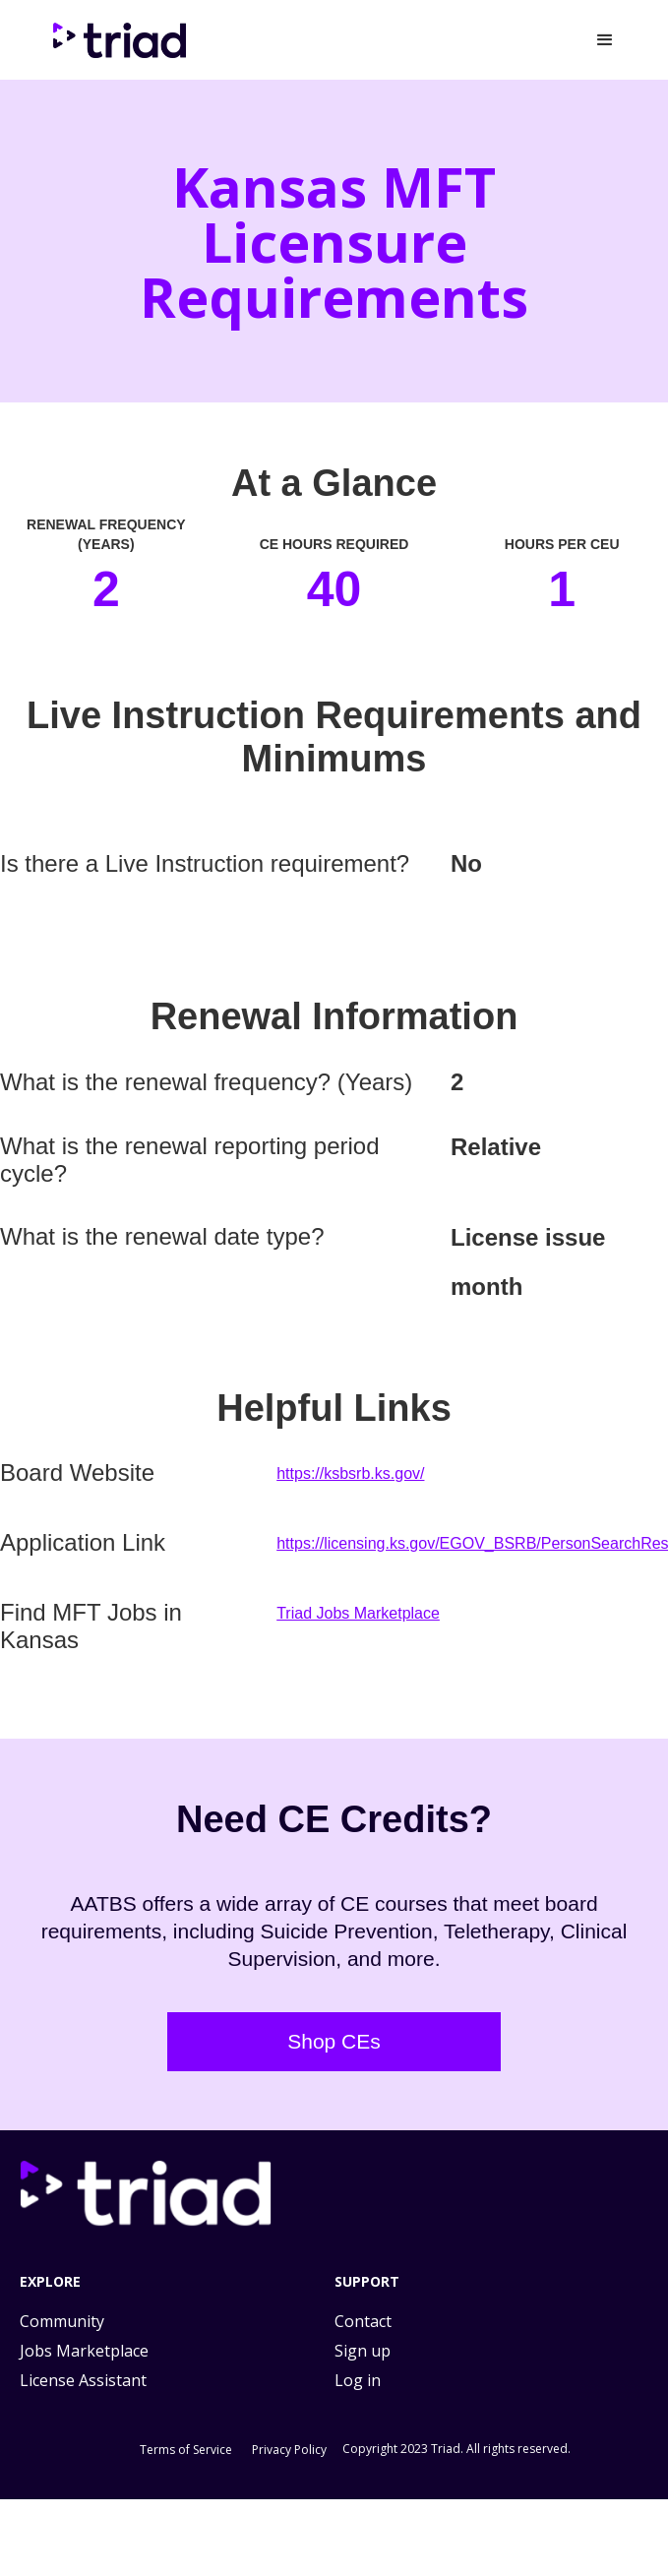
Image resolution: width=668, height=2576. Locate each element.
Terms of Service (186, 2449)
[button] (605, 40)
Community (62, 2321)
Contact (363, 2321)
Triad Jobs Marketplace (358, 1613)
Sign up (362, 2351)
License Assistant (83, 2380)
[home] (123, 40)
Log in (357, 2380)
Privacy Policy (289, 2449)
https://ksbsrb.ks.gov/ (350, 1473)
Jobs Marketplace (84, 2351)
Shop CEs (334, 2041)
